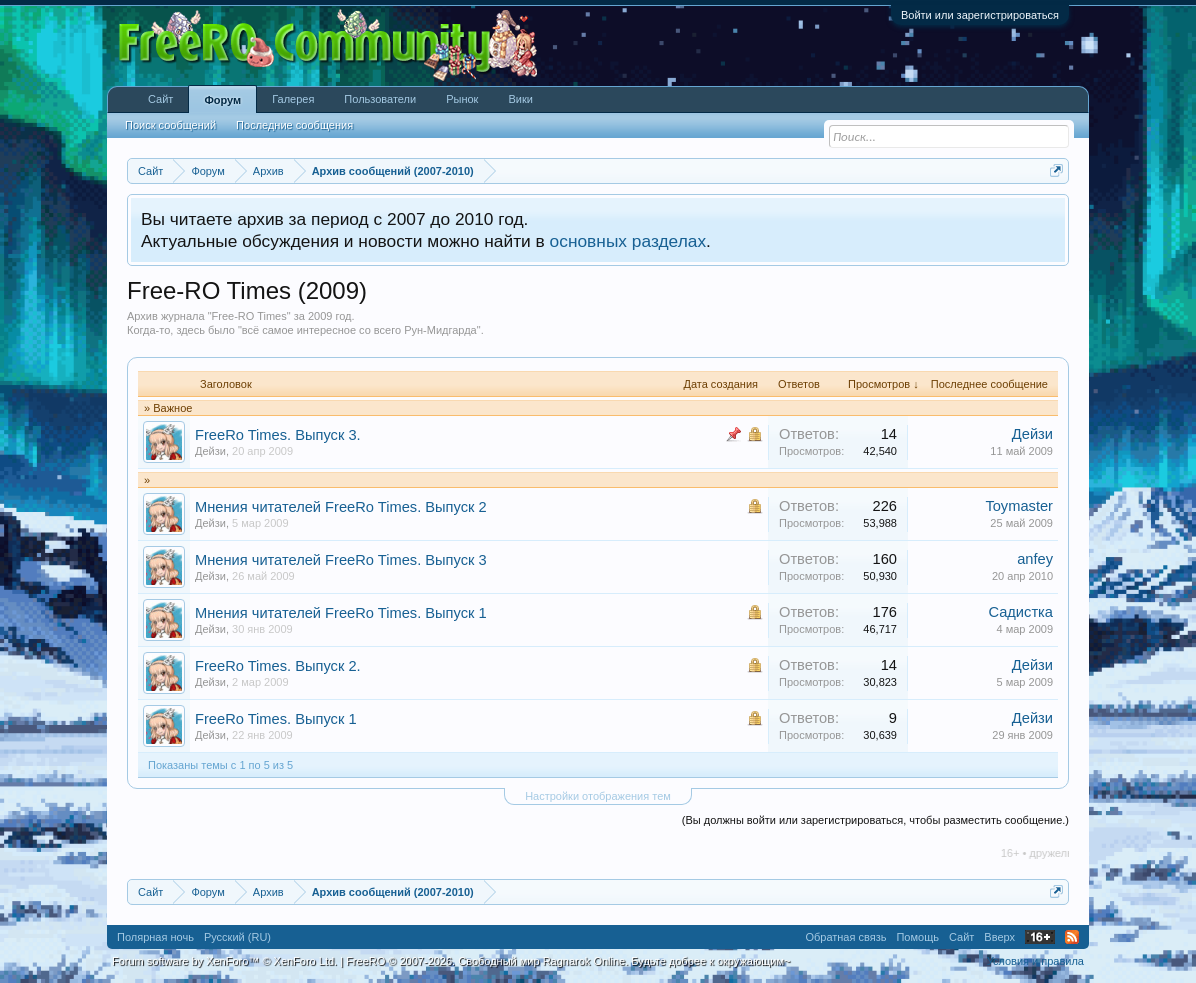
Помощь (917, 937)
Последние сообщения (294, 125)
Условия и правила (1035, 961)
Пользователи (380, 99)
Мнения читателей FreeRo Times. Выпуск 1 (341, 613)
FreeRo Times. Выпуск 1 (276, 719)
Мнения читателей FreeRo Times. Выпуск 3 (341, 560)
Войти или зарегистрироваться (980, 15)
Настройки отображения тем (598, 796)
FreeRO (568, 961)
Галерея (293, 99)
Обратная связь (845, 937)
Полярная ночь (155, 937)
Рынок (462, 99)
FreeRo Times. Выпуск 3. (278, 435)
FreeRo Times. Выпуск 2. (278, 666)
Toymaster (1019, 506)
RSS (1072, 937)
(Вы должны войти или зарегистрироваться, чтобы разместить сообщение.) (875, 820)
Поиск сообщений (170, 125)
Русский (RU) (237, 937)
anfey (1035, 559)
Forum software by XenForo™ (224, 961)
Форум (222, 100)
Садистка (1020, 612)
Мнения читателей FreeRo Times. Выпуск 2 (341, 507)
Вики (520, 99)
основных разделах (628, 241)
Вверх (999, 937)
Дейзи (210, 451)
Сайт (160, 99)
